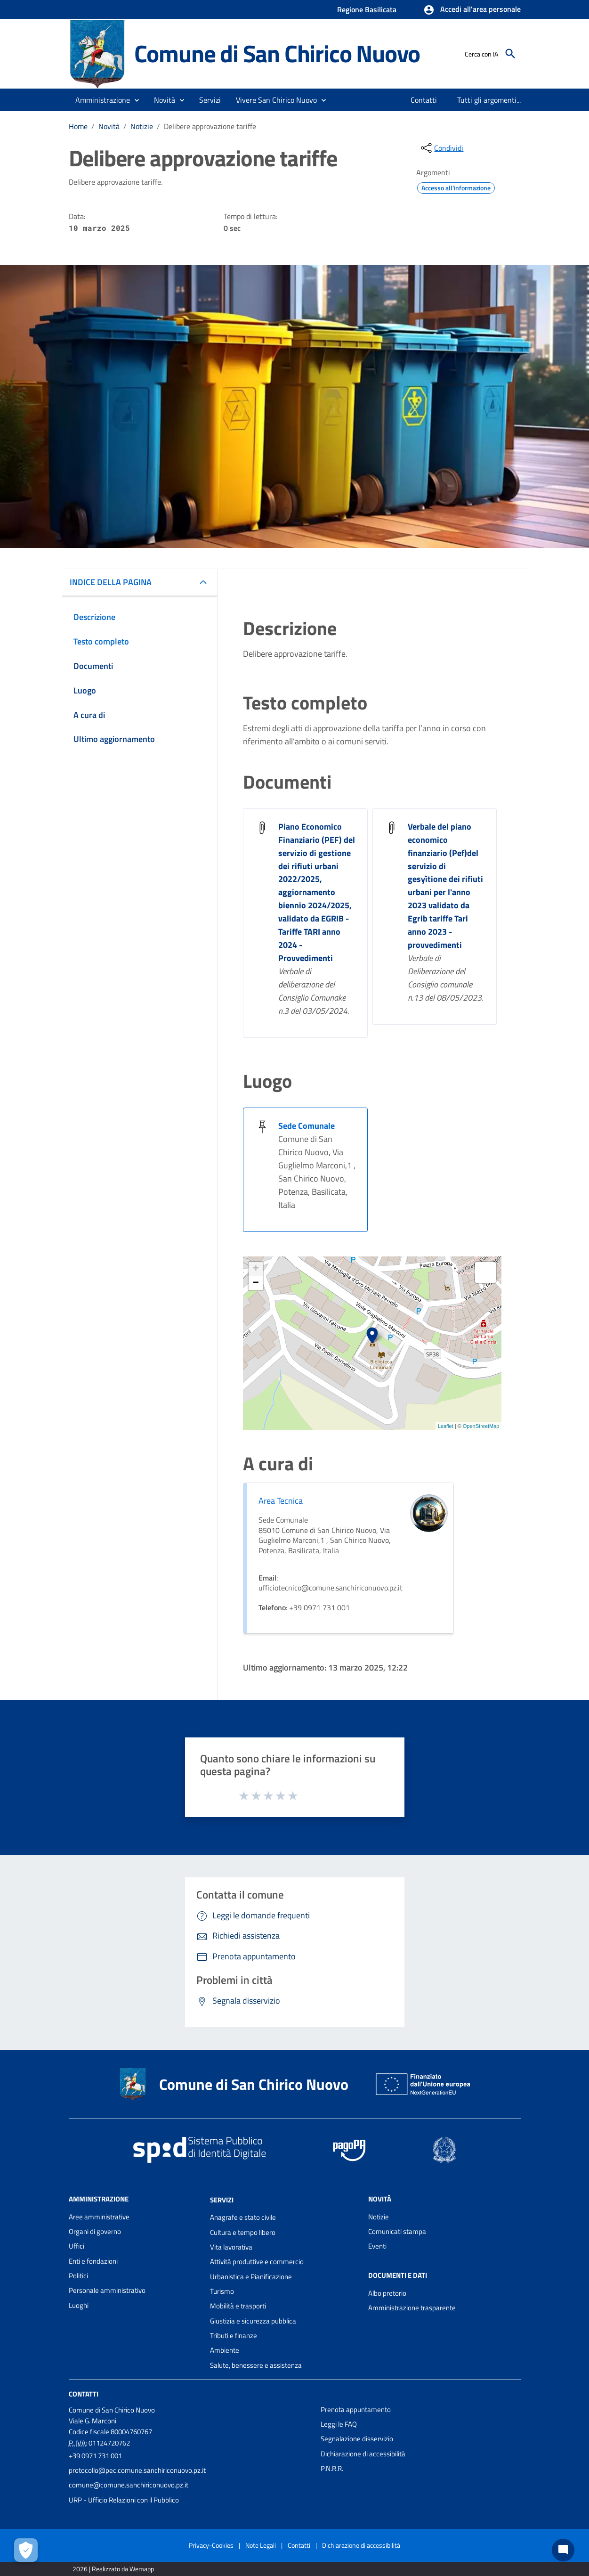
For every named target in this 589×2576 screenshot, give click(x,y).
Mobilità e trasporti (238, 2305)
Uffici (76, 2246)
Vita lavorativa (231, 2247)
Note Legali (260, 2545)
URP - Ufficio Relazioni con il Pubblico (124, 2499)
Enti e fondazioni (93, 2261)
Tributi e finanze (233, 2335)
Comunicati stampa (397, 2231)
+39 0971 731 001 (95, 2455)
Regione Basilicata (366, 9)
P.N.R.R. (332, 2468)
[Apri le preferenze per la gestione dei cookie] (26, 2550)
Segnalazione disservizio (357, 2438)
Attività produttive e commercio (257, 2261)
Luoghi (79, 2305)
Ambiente (224, 2350)
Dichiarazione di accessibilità (363, 2453)
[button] (472, 10)
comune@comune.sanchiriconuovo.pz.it (128, 2484)
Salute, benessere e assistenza (256, 2365)
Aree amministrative (99, 2216)
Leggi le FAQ (339, 2424)
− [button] (256, 1283)
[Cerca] (510, 53)
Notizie (141, 126)
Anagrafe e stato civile (243, 2217)
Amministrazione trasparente (412, 2307)
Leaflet (445, 1426)
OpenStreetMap (481, 1426)
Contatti (83, 2394)
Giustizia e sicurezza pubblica (253, 2320)
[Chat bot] (563, 2550)
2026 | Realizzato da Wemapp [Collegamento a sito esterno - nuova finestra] (113, 2569)
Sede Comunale (306, 1125)
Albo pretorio (387, 2293)
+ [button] (256, 1269)
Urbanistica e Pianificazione (251, 2276)
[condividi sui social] (441, 147)
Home (78, 126)
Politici (78, 2275)
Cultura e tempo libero (242, 2232)
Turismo (222, 2291)
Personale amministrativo (107, 2290)
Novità (109, 126)
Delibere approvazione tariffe (210, 126)
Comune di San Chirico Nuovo (277, 53)
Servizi (222, 2199)
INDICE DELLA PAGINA (111, 582)
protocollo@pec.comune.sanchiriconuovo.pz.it (137, 2470)
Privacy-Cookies (211, 2545)
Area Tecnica (280, 1500)
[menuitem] (424, 99)
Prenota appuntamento (356, 2409)
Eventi (377, 2246)
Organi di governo (95, 2231)
